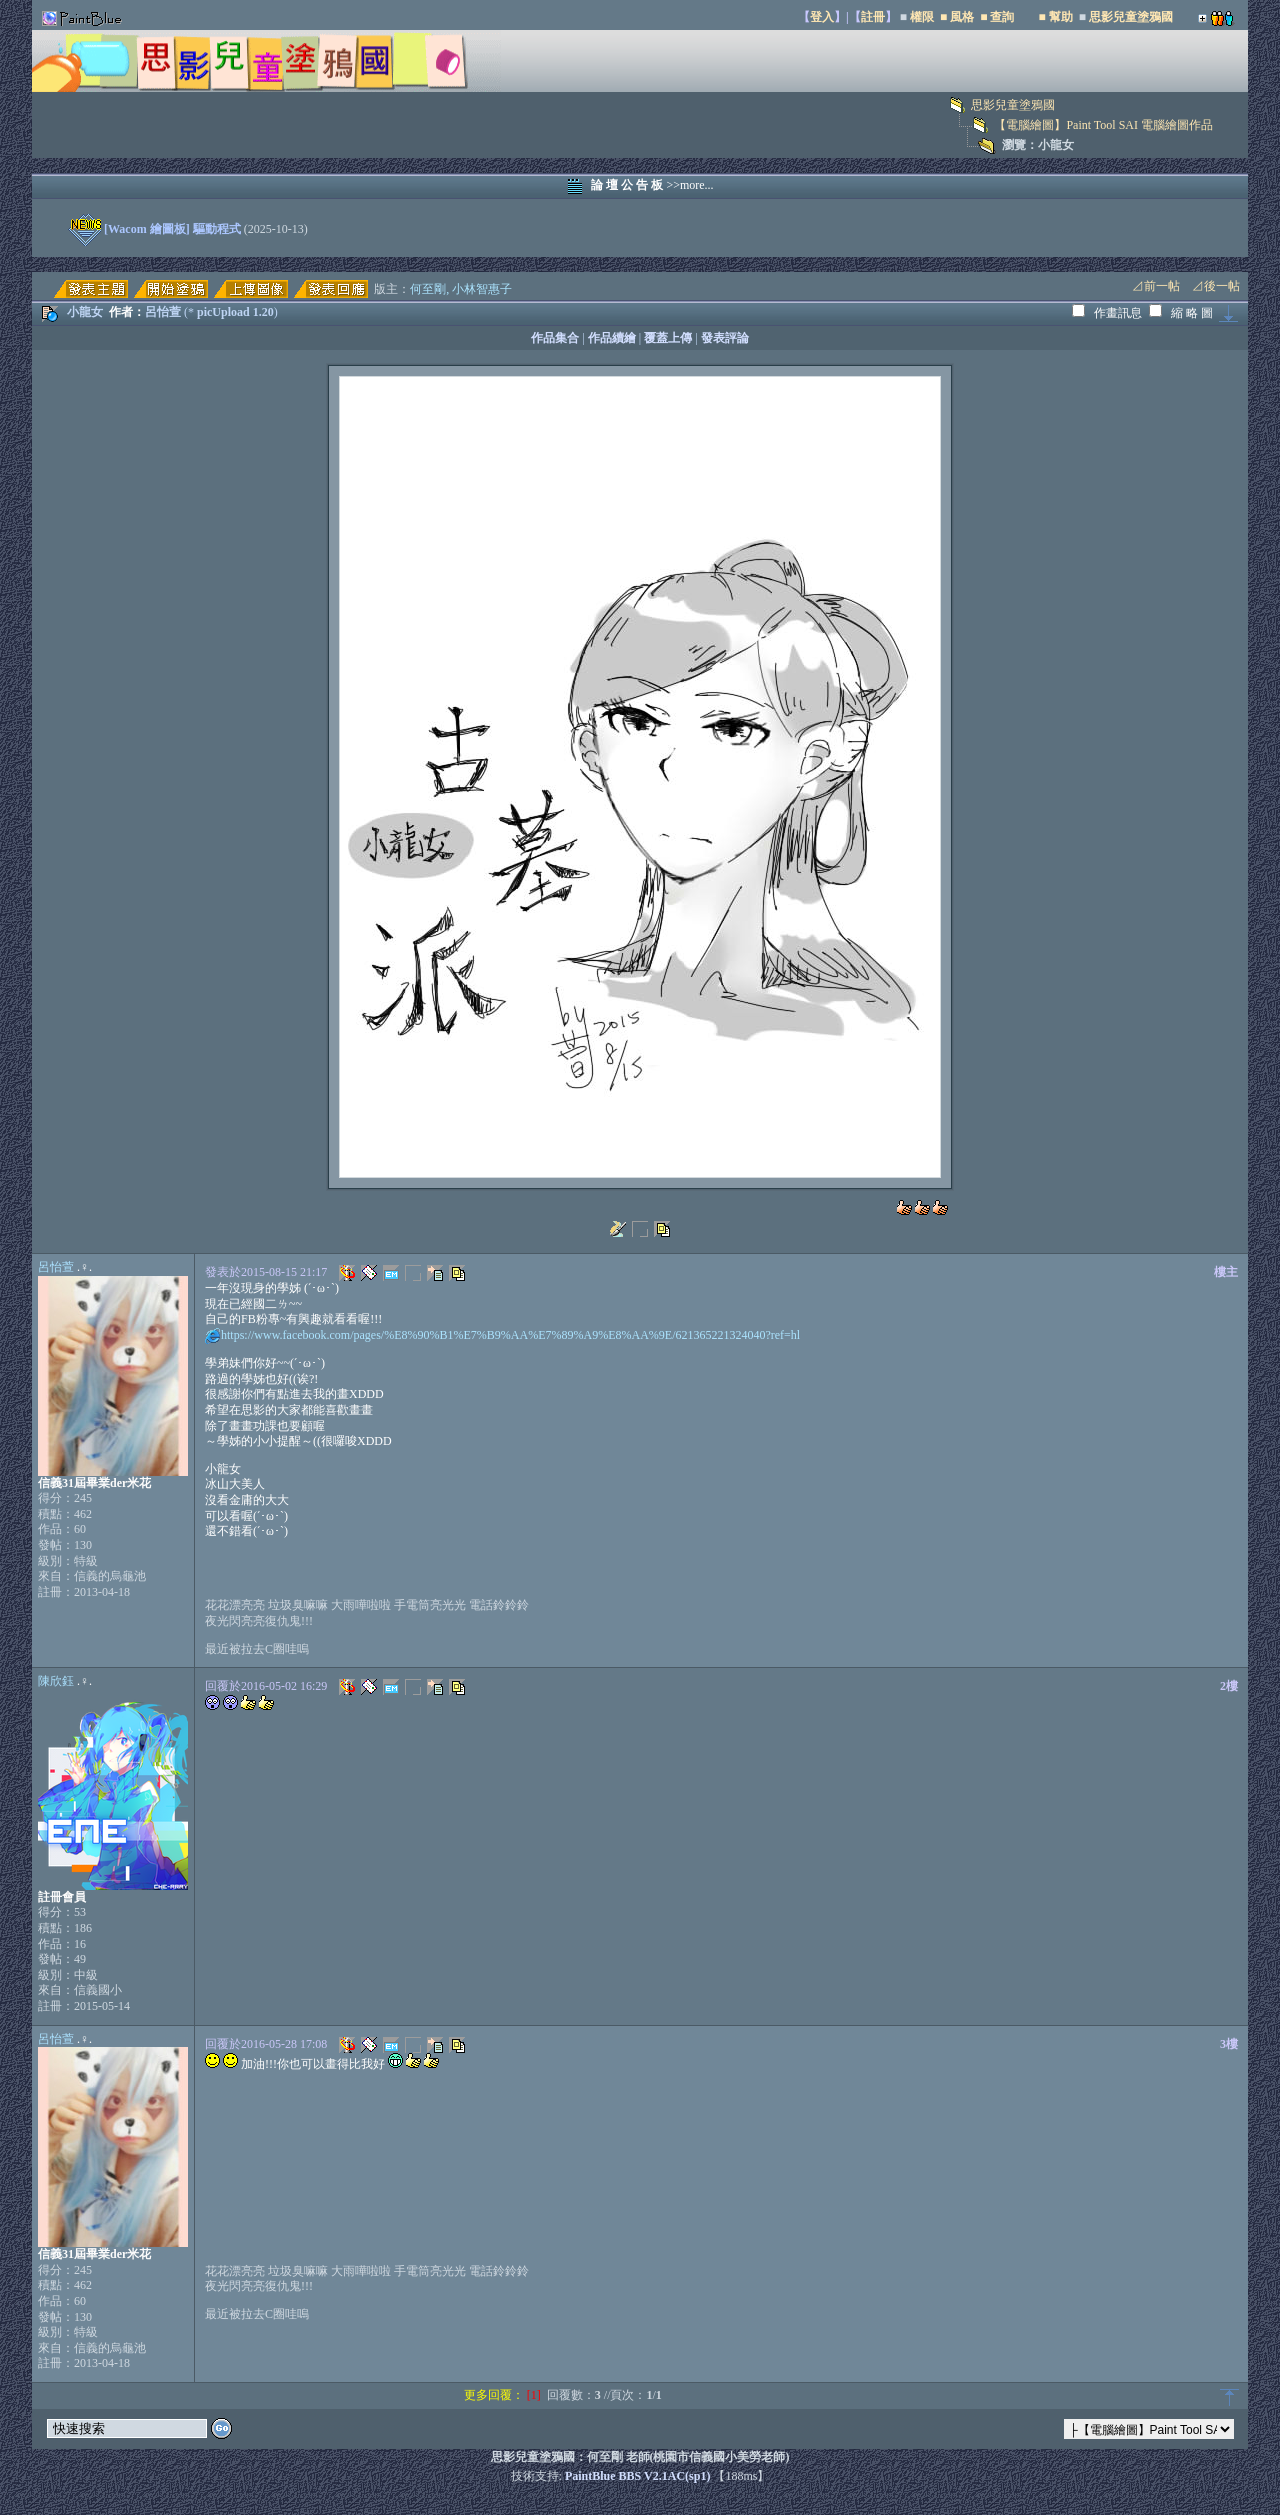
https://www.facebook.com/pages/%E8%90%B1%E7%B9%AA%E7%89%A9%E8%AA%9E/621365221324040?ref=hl (510, 1335)
